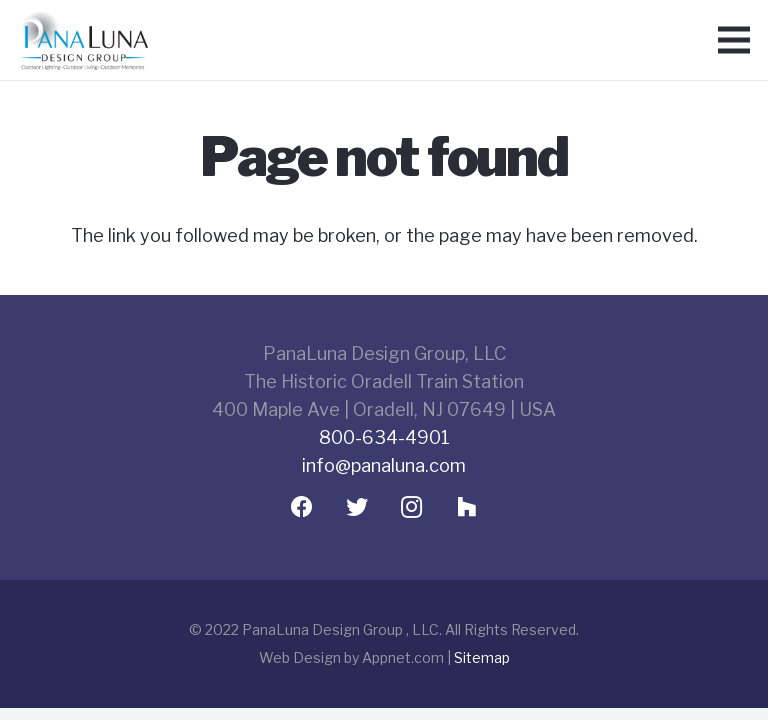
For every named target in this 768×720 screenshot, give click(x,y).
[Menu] (734, 40)
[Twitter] (356, 507)
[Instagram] (411, 507)
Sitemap (482, 657)
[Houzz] (466, 507)
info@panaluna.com (384, 465)
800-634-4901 (384, 437)
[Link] (84, 40)
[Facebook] (301, 507)
